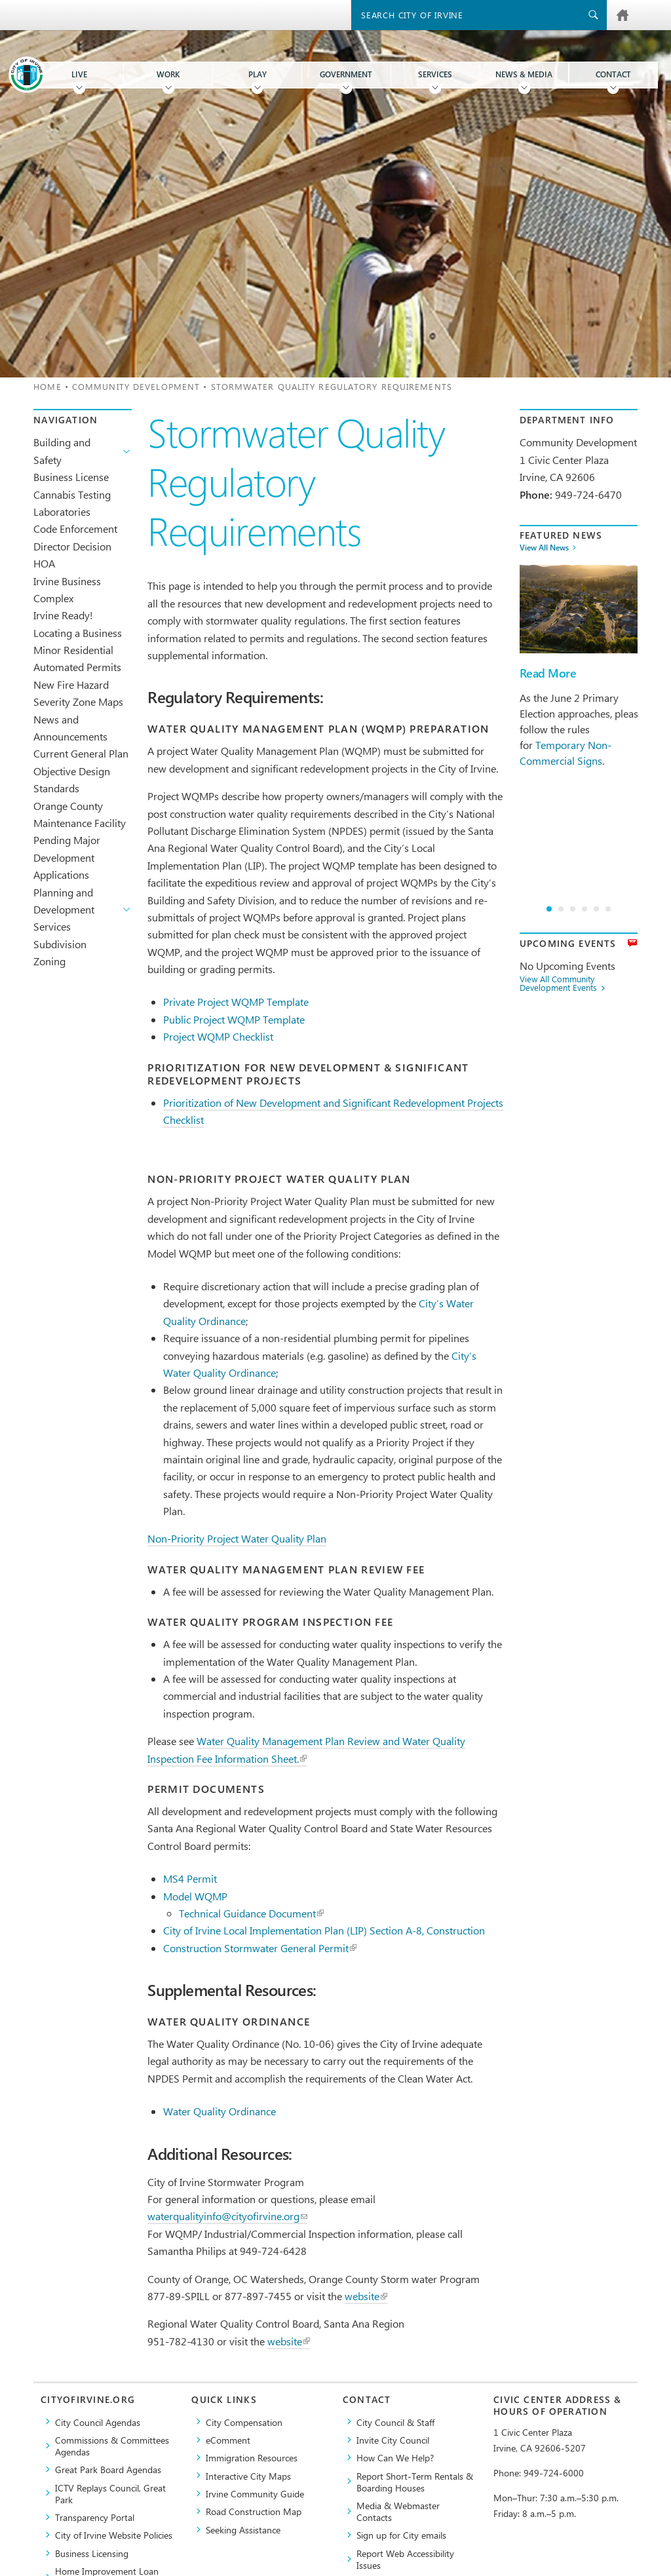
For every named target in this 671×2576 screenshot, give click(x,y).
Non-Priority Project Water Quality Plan (236, 1538)
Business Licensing (91, 2553)
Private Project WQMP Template (236, 1002)
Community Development (136, 386)
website (366, 2296)
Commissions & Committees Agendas (112, 2445)
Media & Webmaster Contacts (398, 2511)
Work (168, 74)
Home (47, 386)
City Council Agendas (97, 2422)
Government (346, 74)
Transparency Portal (94, 2517)
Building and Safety (61, 450)
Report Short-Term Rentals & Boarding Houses (414, 2481)
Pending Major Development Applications (66, 857)
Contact (613, 74)
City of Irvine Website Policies (113, 2534)
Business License (71, 477)
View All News (544, 548)
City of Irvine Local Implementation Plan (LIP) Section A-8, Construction (324, 1930)
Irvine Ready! (63, 615)
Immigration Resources (251, 2457)
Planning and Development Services (63, 909)
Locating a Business (77, 633)
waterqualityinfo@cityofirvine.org (227, 2216)
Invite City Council (392, 2439)
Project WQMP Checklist (218, 1036)
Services (435, 74)
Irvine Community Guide (255, 2493)
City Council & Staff (395, 2422)
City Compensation (244, 2422)
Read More (548, 673)
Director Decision (72, 546)
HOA (44, 563)
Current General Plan (80, 753)
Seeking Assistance (243, 2529)
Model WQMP (195, 1896)
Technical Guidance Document (251, 1913)
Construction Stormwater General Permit (259, 1948)
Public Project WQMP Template (234, 1019)
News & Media (523, 74)
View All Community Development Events (558, 984)
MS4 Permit (190, 1878)
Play (257, 74)
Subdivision (59, 944)
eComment (228, 2439)
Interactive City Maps (248, 2475)
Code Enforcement (75, 528)
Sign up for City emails (401, 2534)
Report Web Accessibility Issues (405, 2559)
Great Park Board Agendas (108, 2469)
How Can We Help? (395, 2457)
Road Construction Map (253, 2511)
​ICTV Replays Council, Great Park (110, 2493)
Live (79, 74)
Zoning (49, 961)
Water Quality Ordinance (219, 2111)
